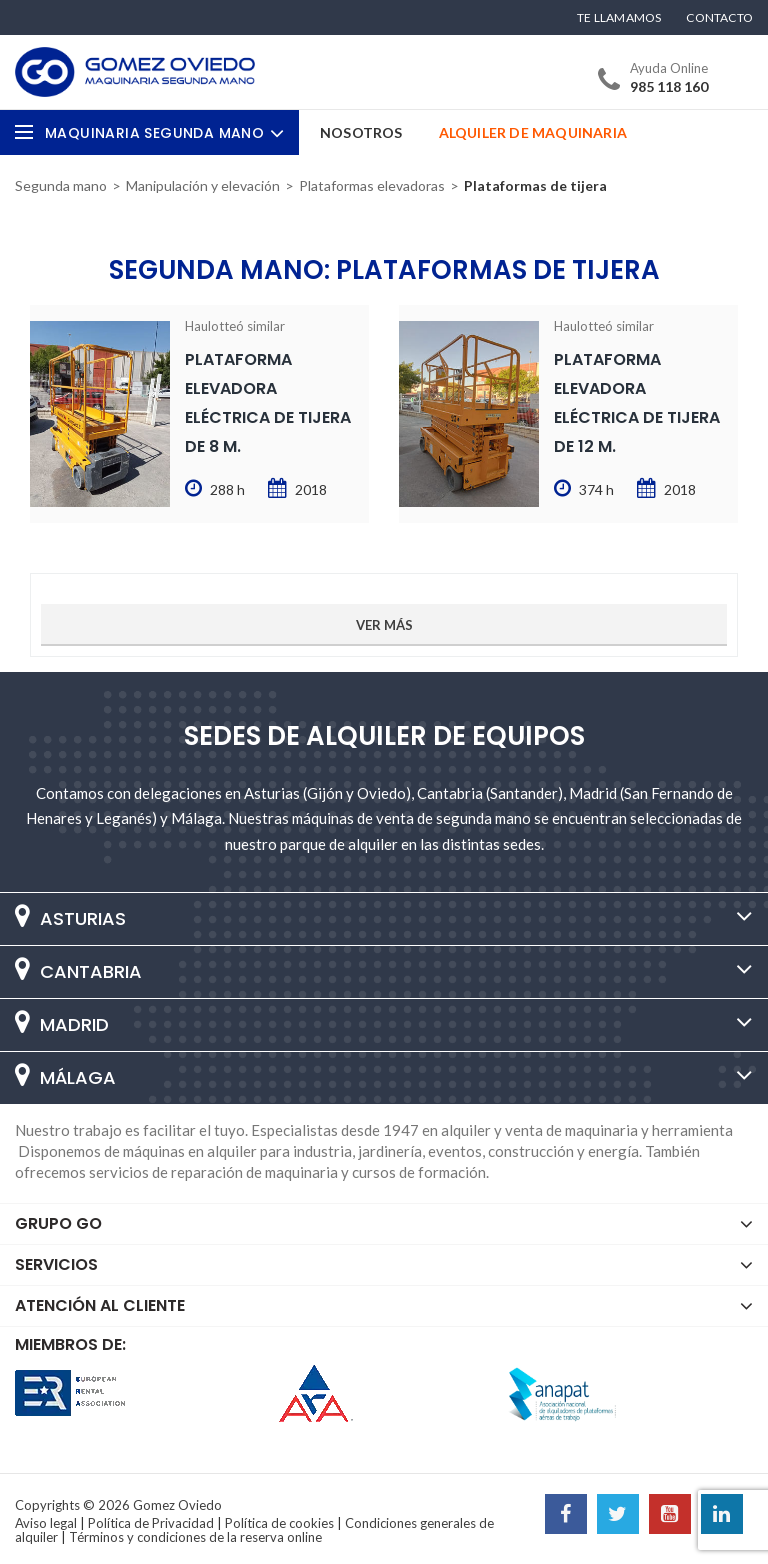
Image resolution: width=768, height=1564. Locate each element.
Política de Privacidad (151, 1523)
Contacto (719, 18)
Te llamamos (619, 18)
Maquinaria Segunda (164, 133)
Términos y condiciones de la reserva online (195, 1537)
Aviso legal (46, 1523)
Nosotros (361, 132)
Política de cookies (279, 1523)
